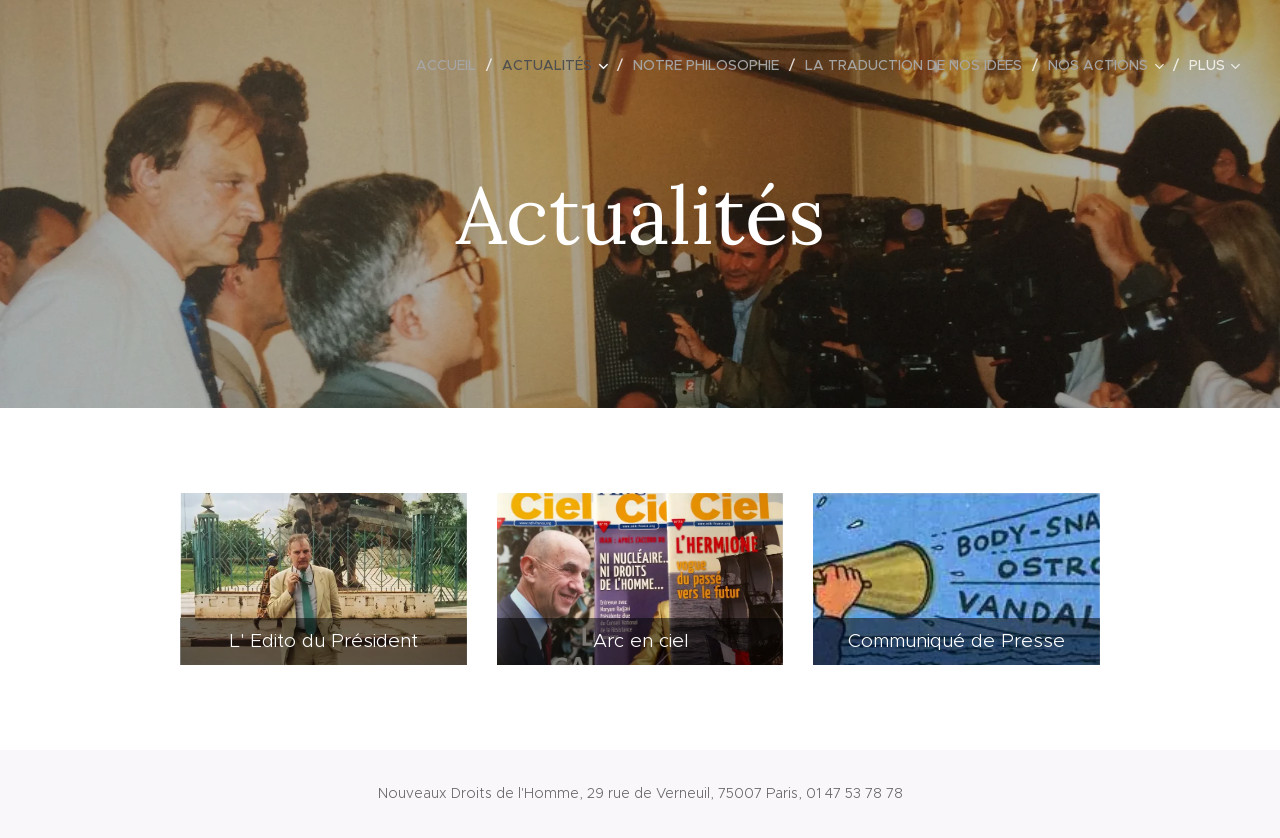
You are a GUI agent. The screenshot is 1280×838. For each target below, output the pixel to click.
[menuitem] (451, 65)
